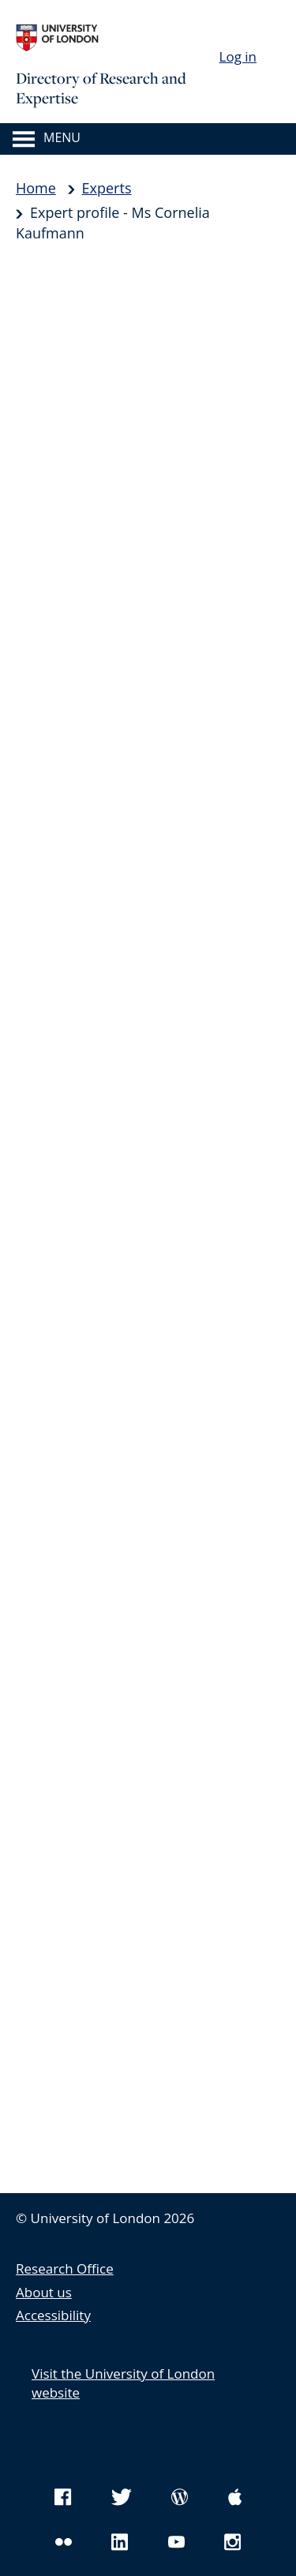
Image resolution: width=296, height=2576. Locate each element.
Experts (107, 187)
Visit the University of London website (123, 2383)
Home (36, 187)
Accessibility (53, 2315)
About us (44, 2292)
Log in (238, 56)
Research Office (65, 2268)
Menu (62, 138)
